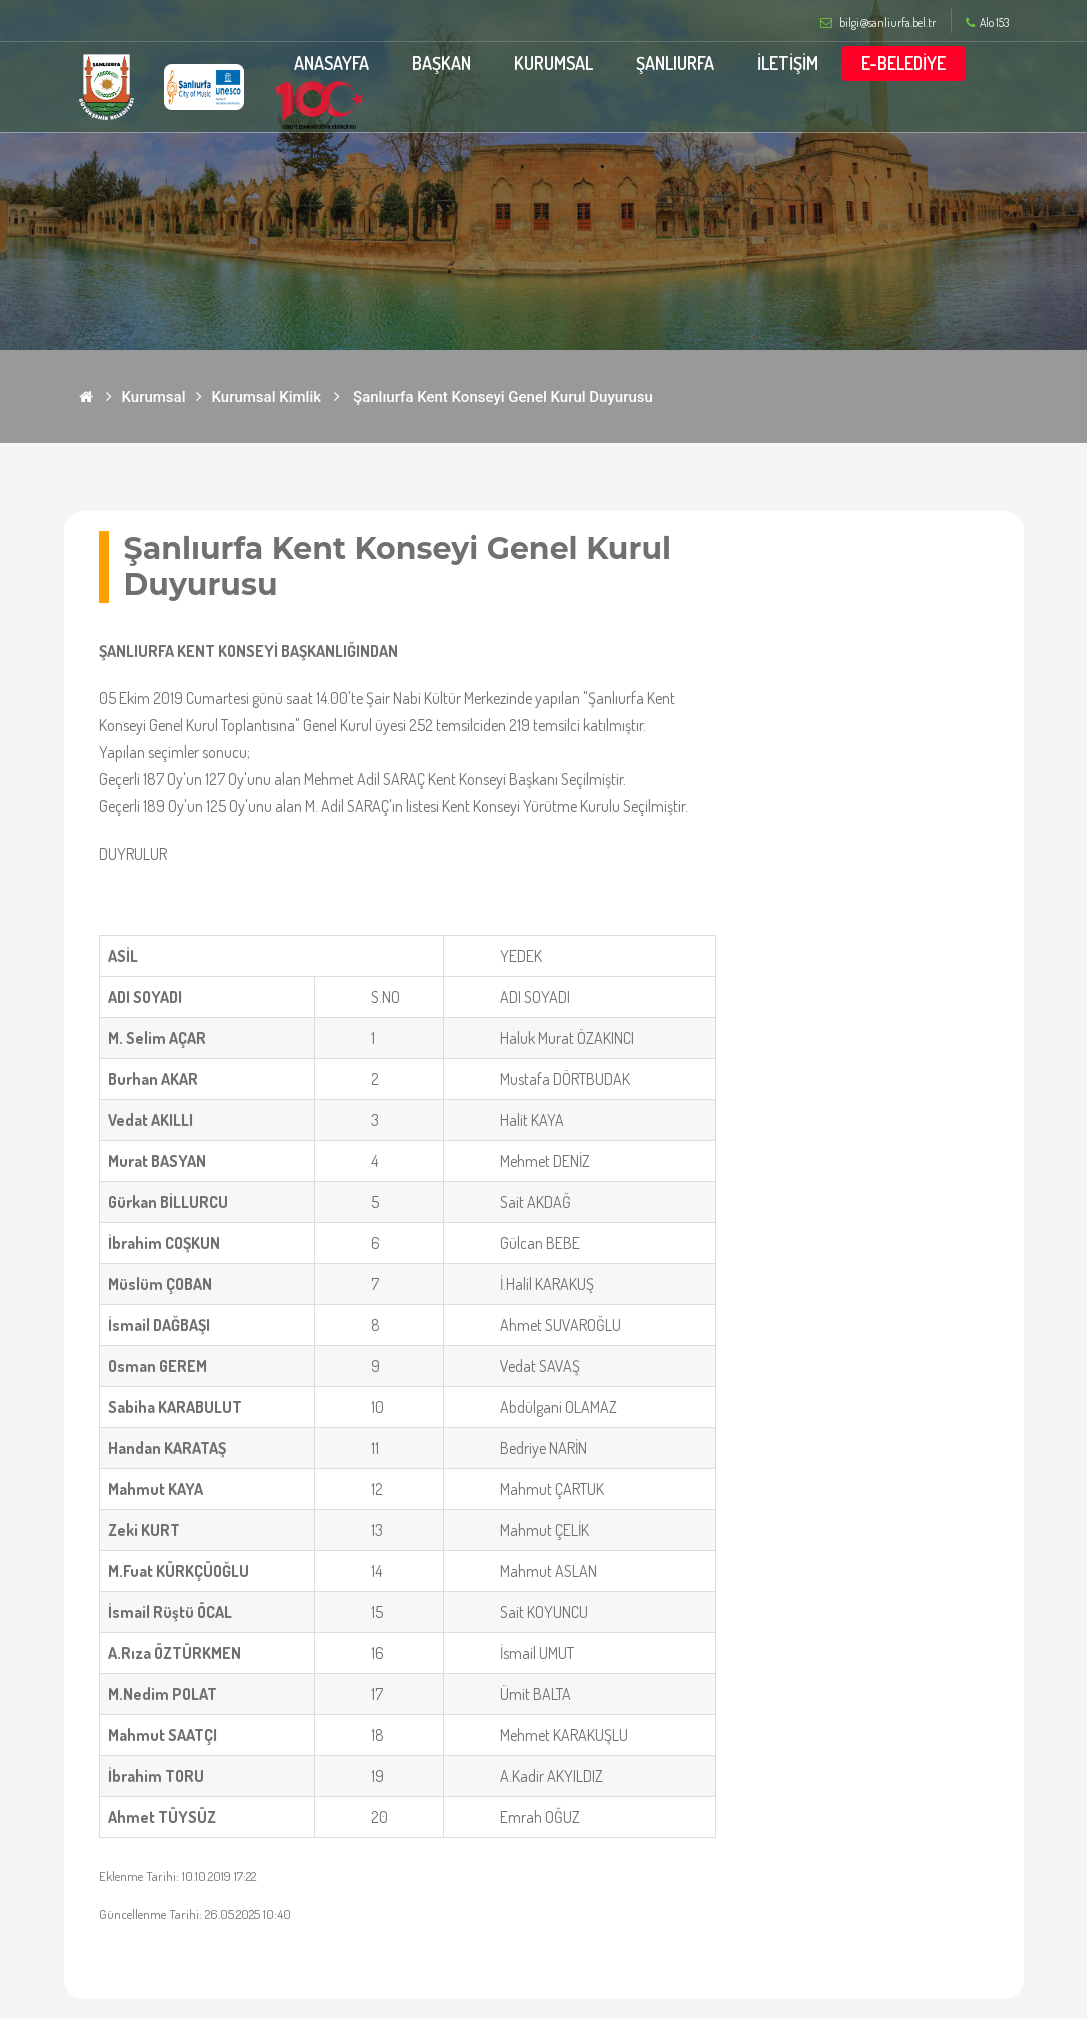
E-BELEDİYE (903, 63)
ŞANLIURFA (675, 63)
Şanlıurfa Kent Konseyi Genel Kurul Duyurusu (503, 397)
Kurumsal (154, 397)
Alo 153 (987, 23)
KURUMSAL (553, 63)
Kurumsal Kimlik (267, 397)
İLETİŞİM (787, 63)
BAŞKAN (441, 63)
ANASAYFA (331, 63)
